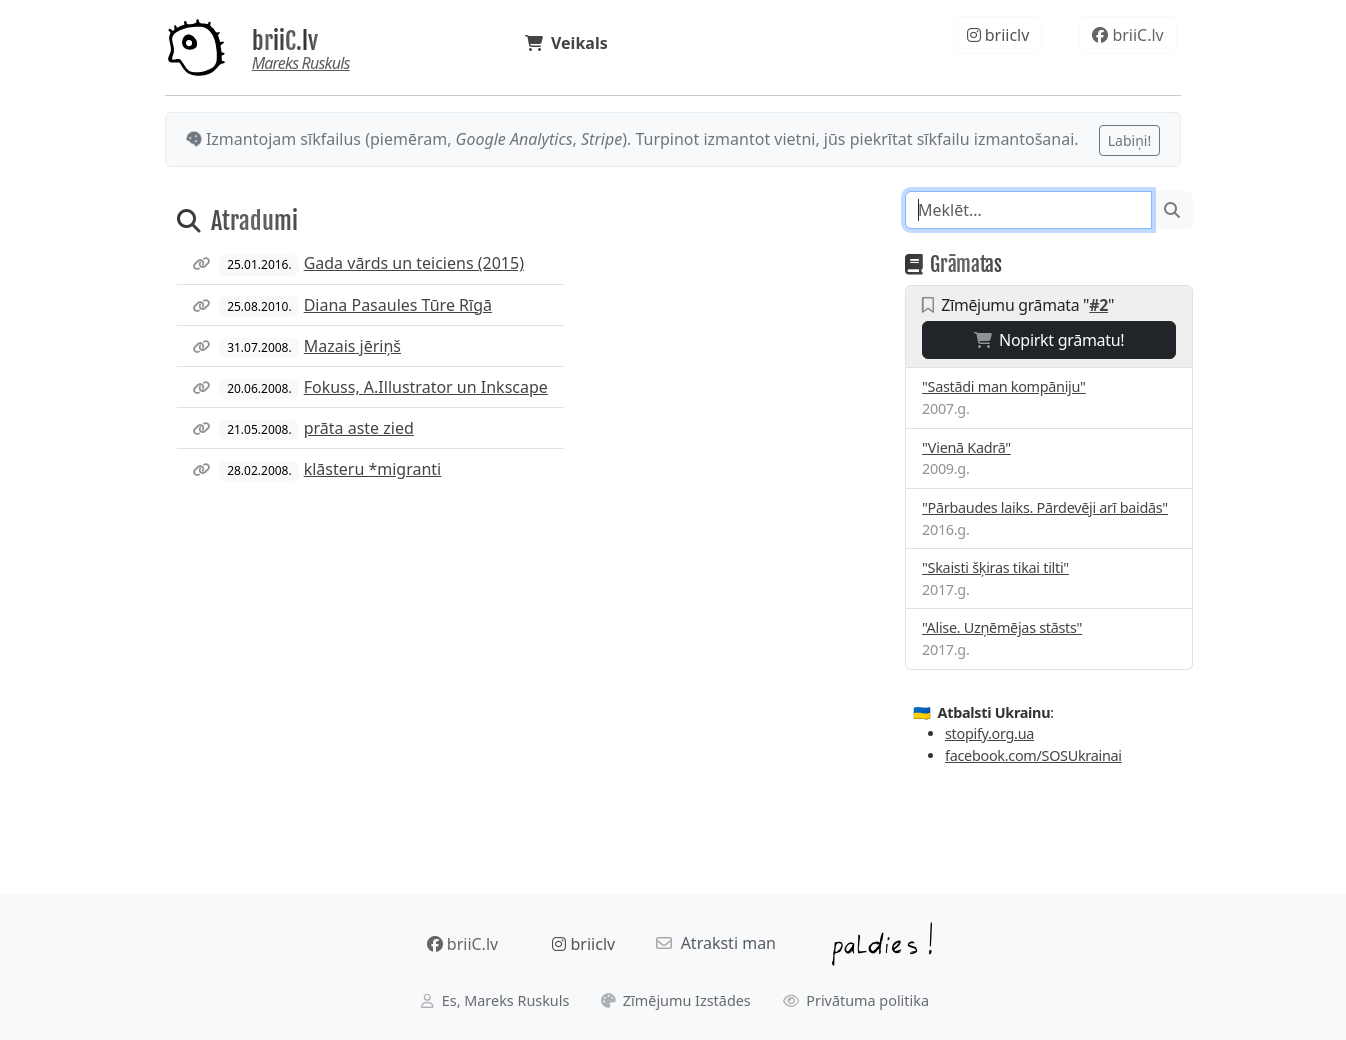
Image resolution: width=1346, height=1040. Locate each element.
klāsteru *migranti (373, 469)
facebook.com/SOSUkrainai (1033, 755)
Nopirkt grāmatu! (1049, 340)
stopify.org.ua (989, 733)
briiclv (998, 35)
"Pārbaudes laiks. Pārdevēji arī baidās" (1045, 507)
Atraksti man (716, 943)
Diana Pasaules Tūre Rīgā (398, 305)
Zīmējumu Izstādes (676, 1000)
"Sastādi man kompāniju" (1004, 386)
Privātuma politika (856, 1000)
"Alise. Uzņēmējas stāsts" (1002, 627)
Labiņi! (1129, 140)
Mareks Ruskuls (301, 63)
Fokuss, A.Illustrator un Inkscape (426, 387)
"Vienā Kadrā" (966, 447)
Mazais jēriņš (352, 346)
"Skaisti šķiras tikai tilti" (995, 567)
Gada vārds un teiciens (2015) (414, 263)
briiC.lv (285, 41)
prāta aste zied (359, 428)
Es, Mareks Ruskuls (495, 1000)
